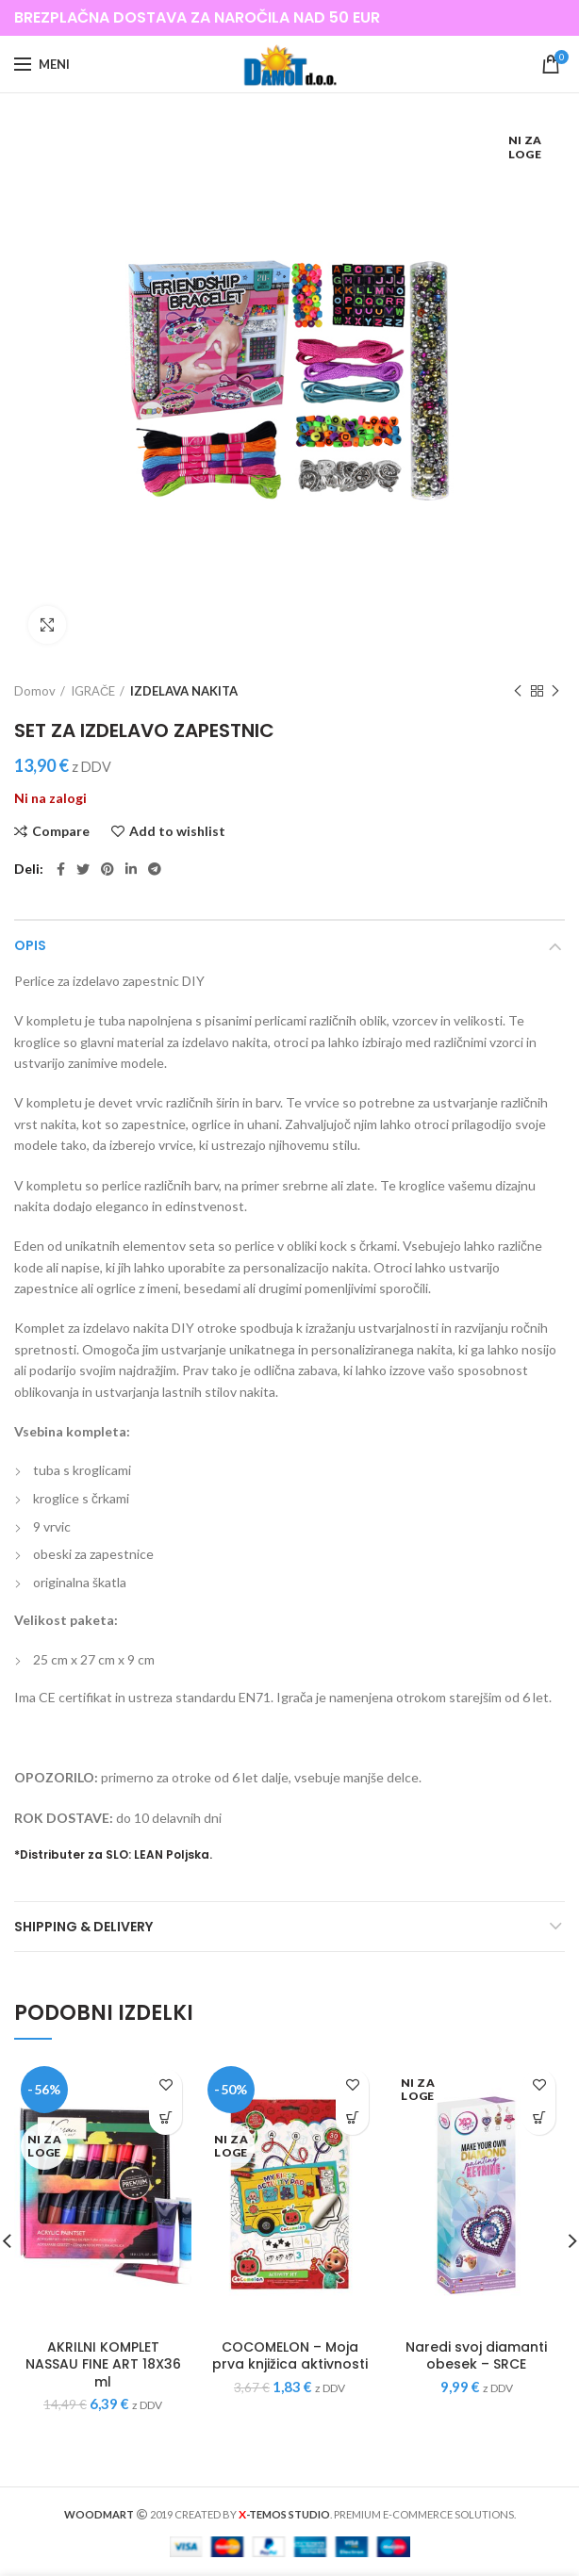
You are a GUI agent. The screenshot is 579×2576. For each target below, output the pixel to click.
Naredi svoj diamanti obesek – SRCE (476, 2355)
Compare (61, 831)
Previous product (517, 691)
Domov (35, 690)
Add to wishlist (177, 831)
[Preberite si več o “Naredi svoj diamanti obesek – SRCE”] (538, 2118)
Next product (555, 691)
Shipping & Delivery (83, 1926)
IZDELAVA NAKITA (184, 690)
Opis (30, 945)
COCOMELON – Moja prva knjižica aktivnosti (290, 2355)
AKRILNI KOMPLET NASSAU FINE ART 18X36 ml (103, 2364)
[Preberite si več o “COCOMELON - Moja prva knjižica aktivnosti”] (352, 2118)
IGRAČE (93, 690)
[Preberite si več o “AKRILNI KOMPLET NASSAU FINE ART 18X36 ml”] (165, 2118)
